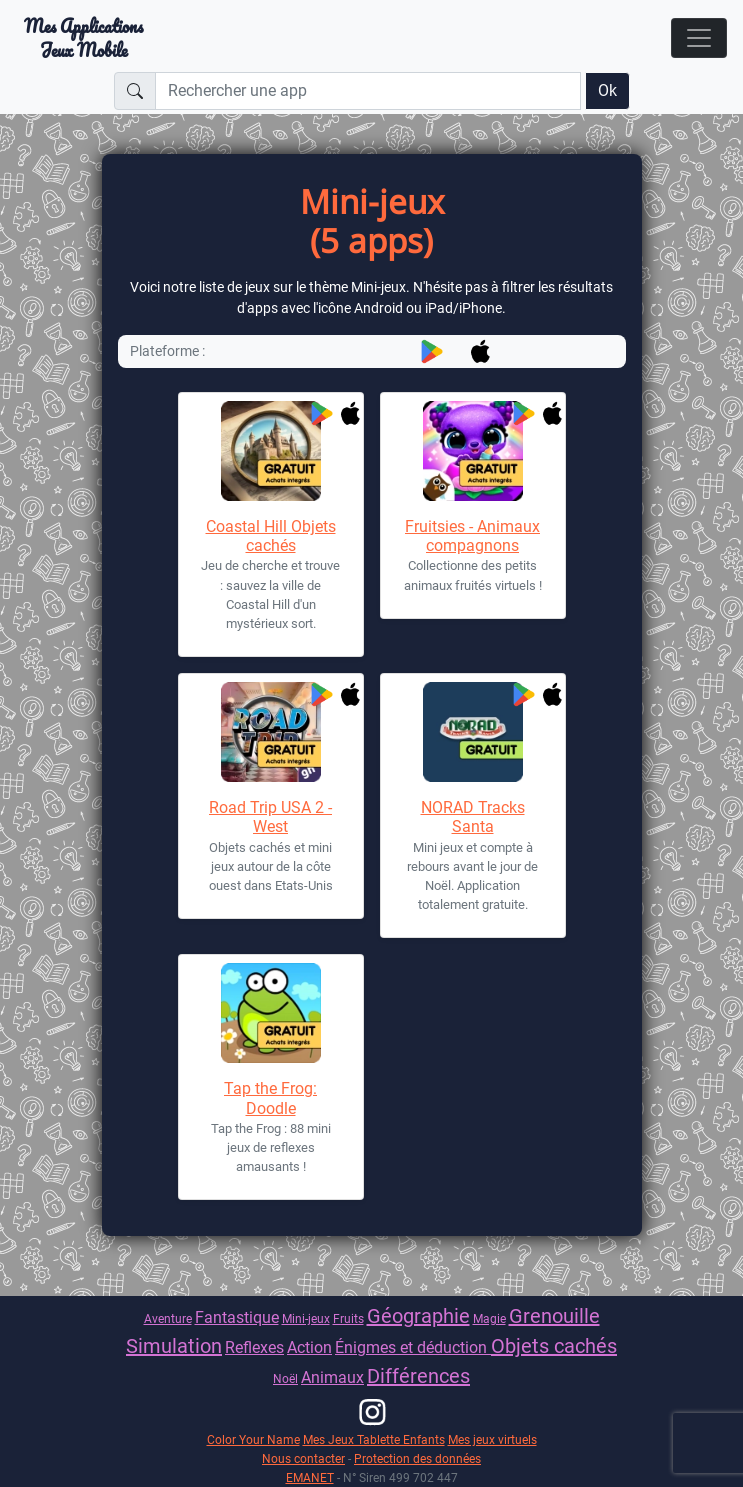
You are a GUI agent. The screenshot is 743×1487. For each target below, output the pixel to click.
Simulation (174, 1346)
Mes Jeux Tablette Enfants (374, 1439)
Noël (285, 1378)
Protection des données (417, 1458)
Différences (418, 1376)
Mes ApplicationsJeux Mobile (83, 38)
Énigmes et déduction (413, 1347)
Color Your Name (253, 1439)
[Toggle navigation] (699, 38)
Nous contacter (303, 1458)
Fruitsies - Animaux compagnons (472, 536)
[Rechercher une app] (368, 91)
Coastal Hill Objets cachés (271, 536)
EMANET (310, 1477)
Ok (607, 90)
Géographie (418, 1316)
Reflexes (254, 1347)
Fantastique (237, 1317)
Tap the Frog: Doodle (270, 1098)
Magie (489, 1318)
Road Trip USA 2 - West (270, 817)
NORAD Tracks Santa (473, 817)
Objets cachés (554, 1346)
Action (309, 1347)
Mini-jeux (306, 1318)
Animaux (332, 1377)
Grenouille (554, 1316)
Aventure (168, 1318)
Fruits (348, 1318)
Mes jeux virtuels (492, 1439)
